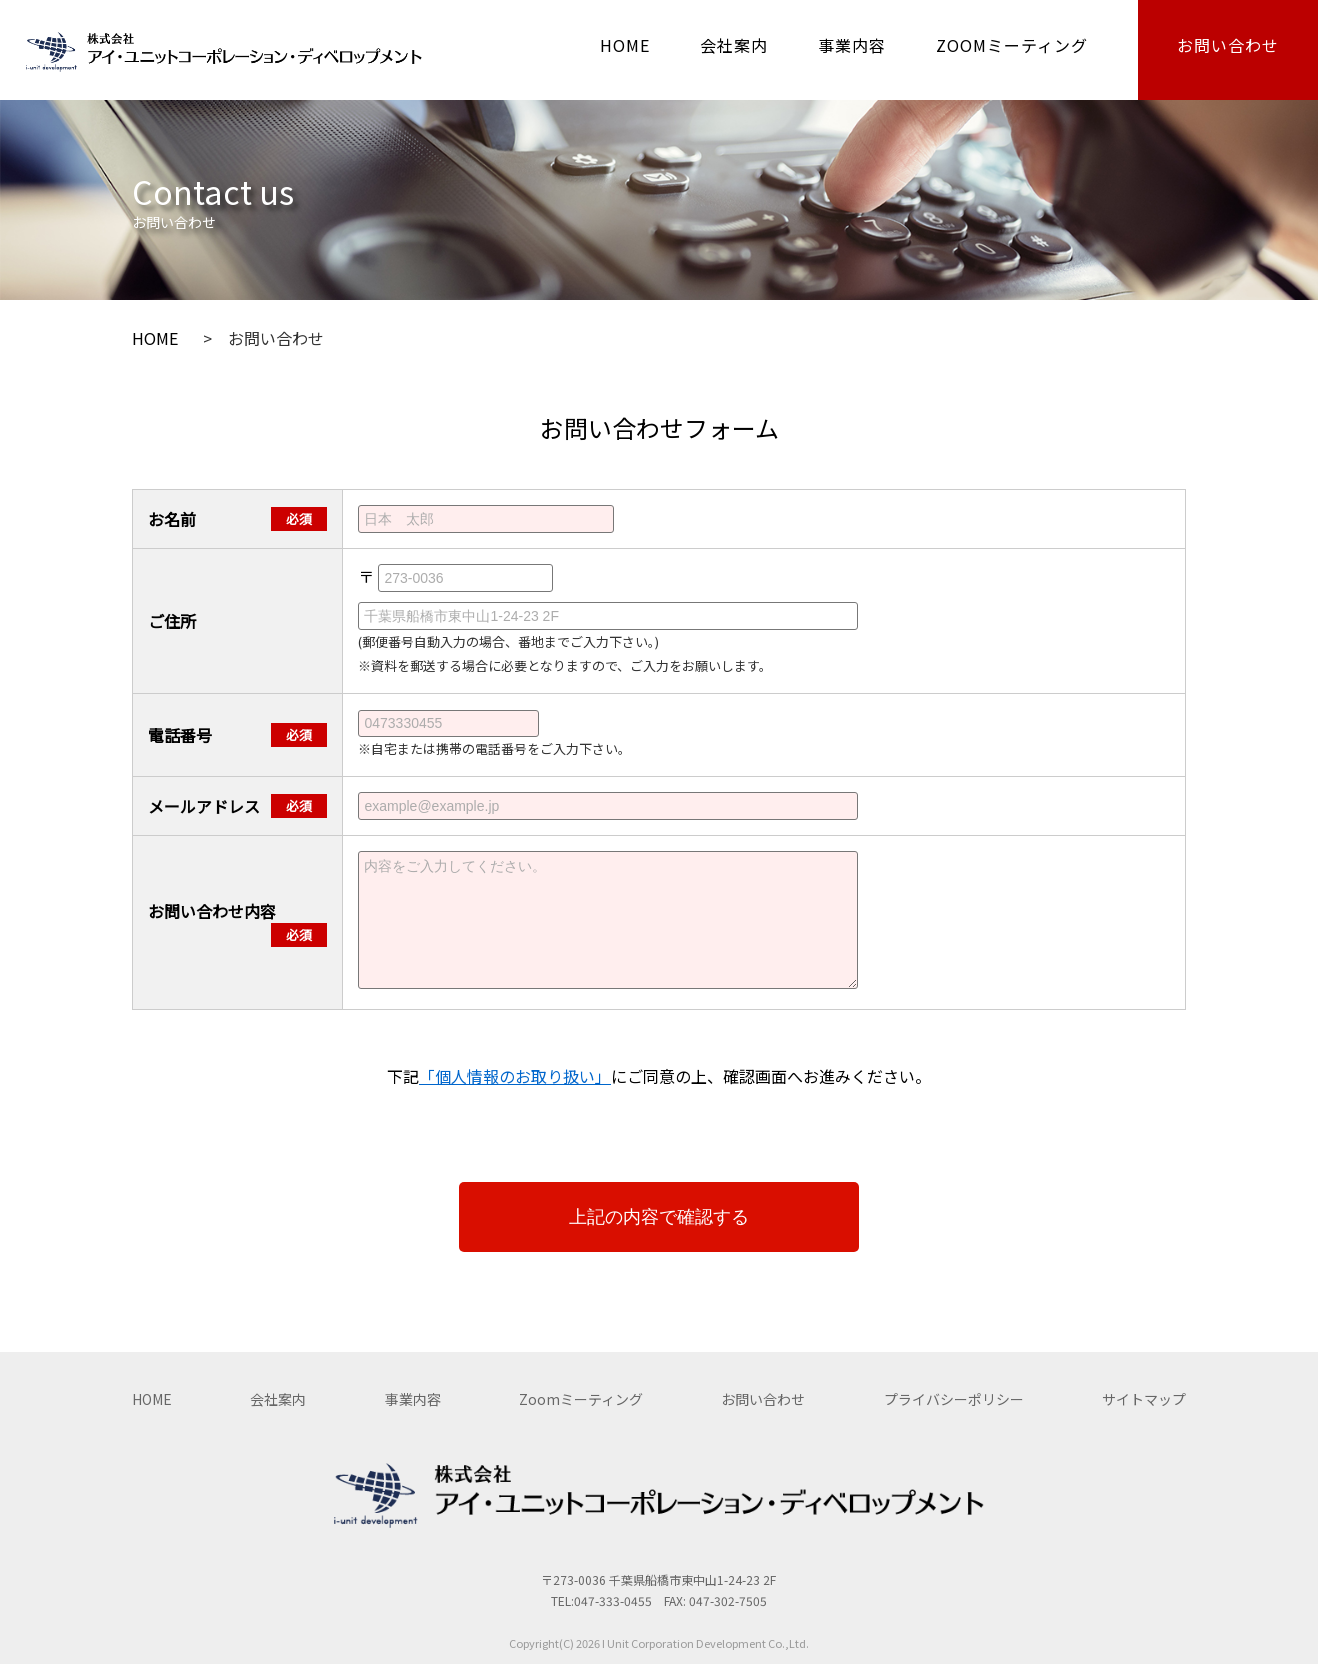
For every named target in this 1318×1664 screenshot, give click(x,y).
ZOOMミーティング (1012, 45)
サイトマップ (1144, 1399)
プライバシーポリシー (954, 1399)
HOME (625, 45)
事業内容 (852, 45)
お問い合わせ (1228, 45)
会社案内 (734, 45)
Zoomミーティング (581, 1399)
